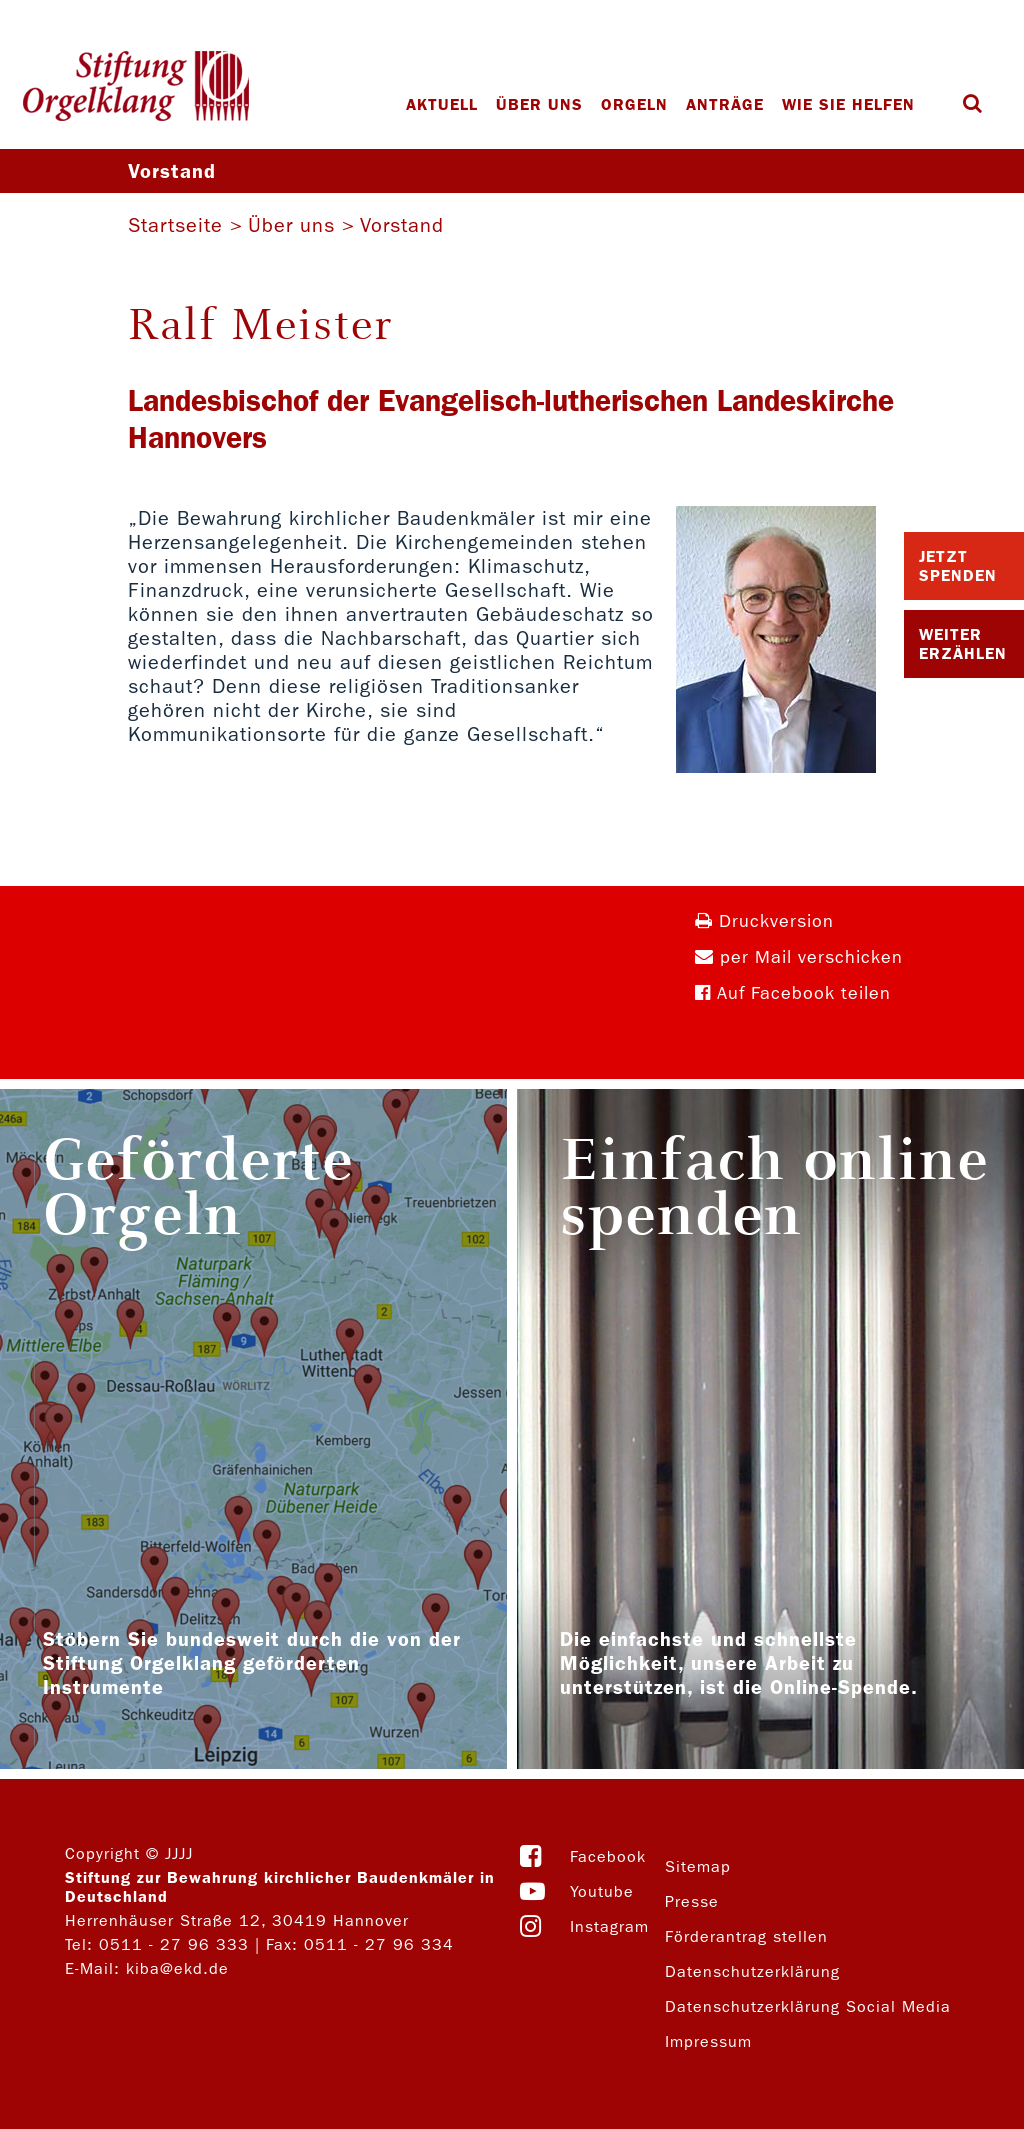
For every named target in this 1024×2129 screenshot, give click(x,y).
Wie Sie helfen (848, 104)
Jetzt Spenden (958, 566)
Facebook (608, 1856)
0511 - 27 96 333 (174, 1944)
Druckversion (764, 921)
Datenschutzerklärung (752, 1971)
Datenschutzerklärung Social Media (808, 2006)
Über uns (539, 104)
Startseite (175, 225)
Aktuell (442, 104)
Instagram (609, 1926)
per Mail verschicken (799, 957)
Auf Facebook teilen (793, 993)
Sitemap (698, 1866)
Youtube (602, 1891)
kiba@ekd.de (177, 1968)
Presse (692, 1901)
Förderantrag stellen (746, 1936)
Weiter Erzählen (963, 644)
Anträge (725, 104)
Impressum (708, 2041)
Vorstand (402, 225)
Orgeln (634, 104)
